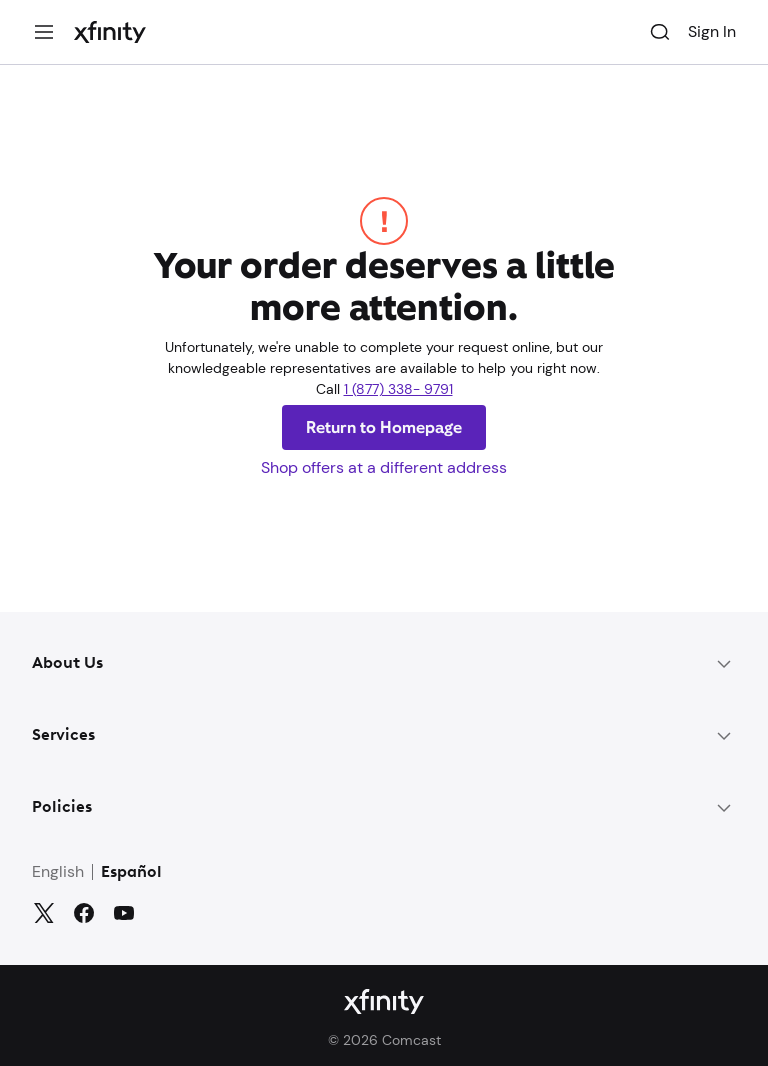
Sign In (712, 31)
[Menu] (44, 32)
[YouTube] (124, 913)
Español (131, 873)
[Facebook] (84, 913)
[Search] (660, 32)
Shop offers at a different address (384, 467)
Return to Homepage (384, 427)
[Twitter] (44, 913)
